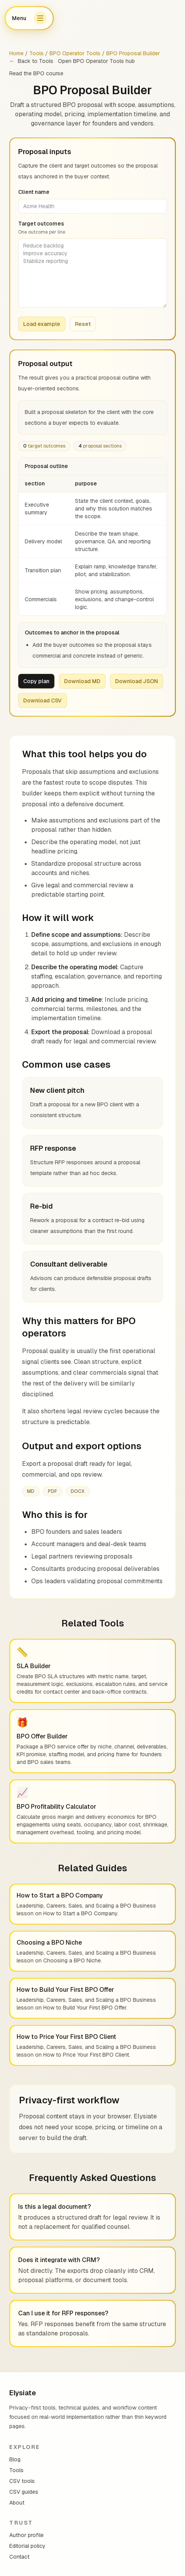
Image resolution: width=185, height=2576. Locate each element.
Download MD (82, 681)
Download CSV (42, 700)
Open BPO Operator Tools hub (96, 61)
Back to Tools (31, 61)
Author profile (26, 2535)
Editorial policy (27, 2545)
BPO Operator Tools (74, 53)
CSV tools (22, 2481)
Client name (33, 191)
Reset (83, 324)
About (16, 2502)
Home (16, 53)
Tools (36, 53)
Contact (19, 2556)
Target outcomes (92, 227)
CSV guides (23, 2491)
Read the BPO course (36, 73)
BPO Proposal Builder (133, 53)
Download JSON (136, 681)
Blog (14, 2459)
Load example (41, 324)
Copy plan (36, 681)
